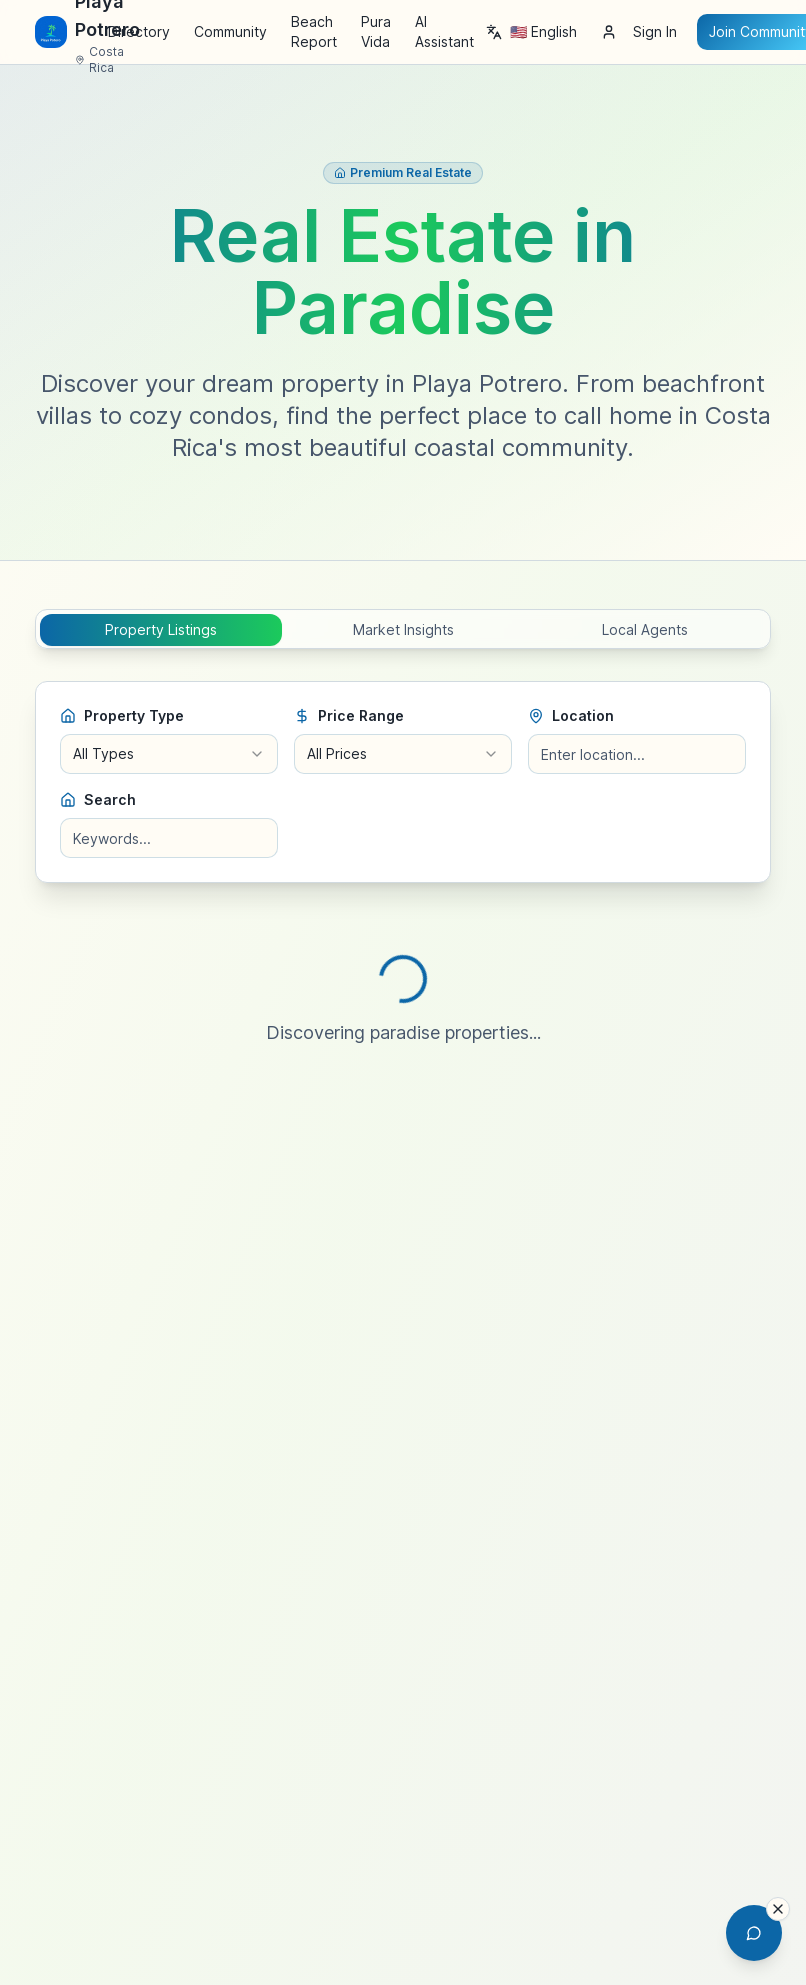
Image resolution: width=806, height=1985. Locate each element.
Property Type (122, 715)
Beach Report (314, 31)
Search (98, 799)
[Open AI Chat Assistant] (754, 1933)
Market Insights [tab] (403, 629)
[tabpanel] (403, 888)
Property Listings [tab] (161, 629)
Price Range (349, 715)
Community (230, 31)
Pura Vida (376, 31)
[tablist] (403, 629)
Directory (139, 31)
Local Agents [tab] (645, 629)
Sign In (639, 31)
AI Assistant (444, 31)
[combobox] (169, 754)
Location (571, 715)
